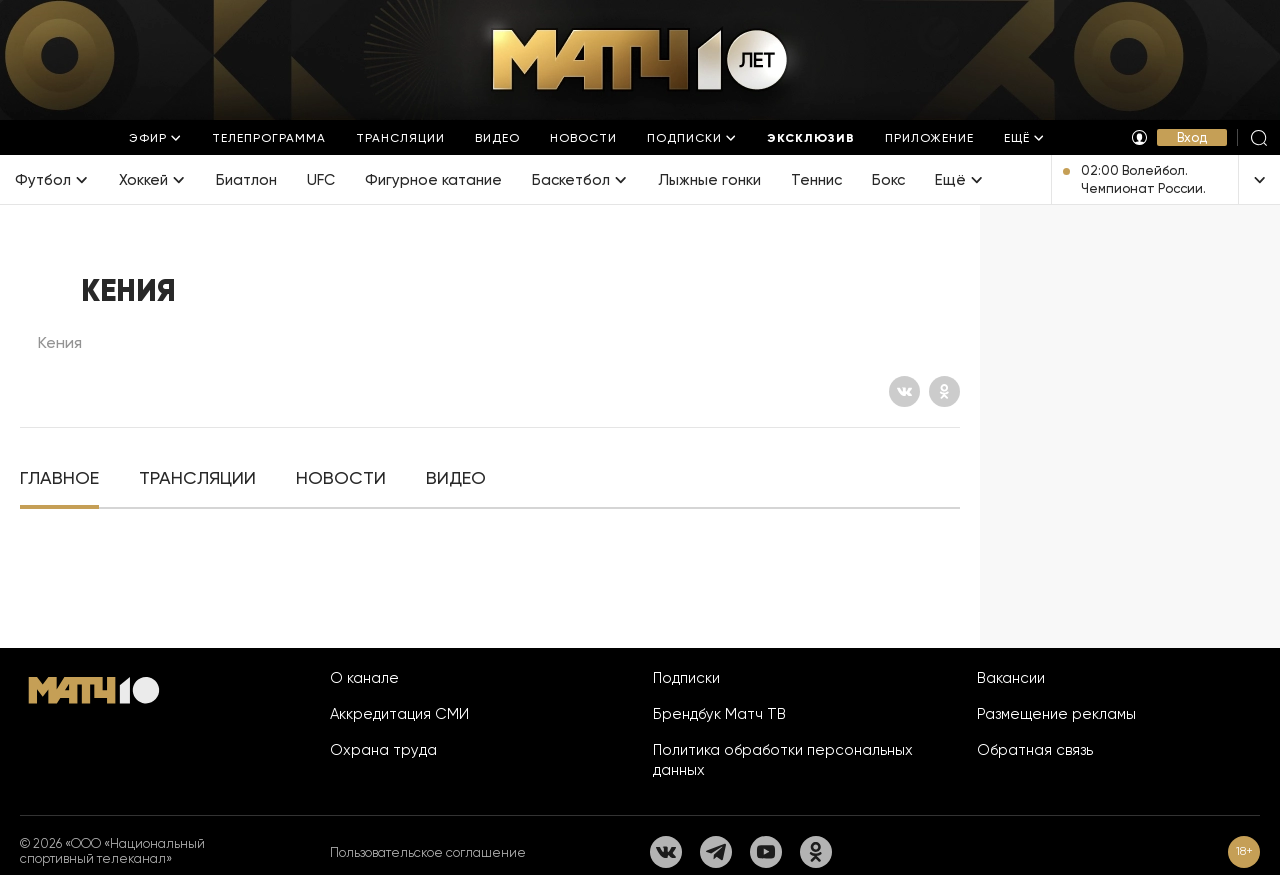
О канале (364, 678)
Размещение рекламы (1056, 714)
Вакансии (1011, 678)
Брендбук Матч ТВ (719, 714)
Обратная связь (1035, 750)
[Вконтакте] (904, 391)
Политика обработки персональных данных (783, 760)
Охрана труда (383, 750)
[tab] (59, 478)
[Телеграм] (716, 852)
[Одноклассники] (944, 391)
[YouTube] (766, 852)
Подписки (686, 678)
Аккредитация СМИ (399, 714)
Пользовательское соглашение (428, 852)
